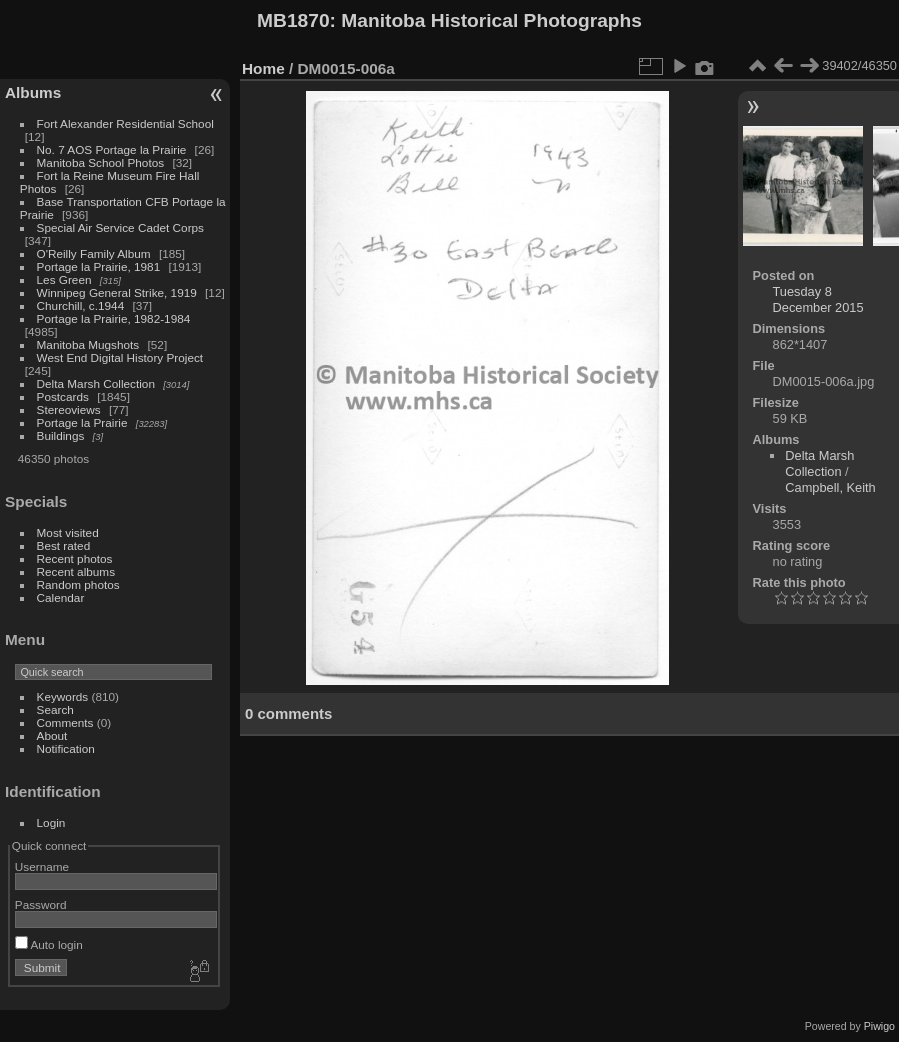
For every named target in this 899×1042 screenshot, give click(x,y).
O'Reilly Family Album (94, 253)
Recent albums (76, 571)
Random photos (78, 584)
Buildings (61, 435)
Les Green (64, 279)
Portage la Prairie (82, 422)
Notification (66, 748)
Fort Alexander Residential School (125, 123)
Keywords (63, 696)
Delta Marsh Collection (96, 383)
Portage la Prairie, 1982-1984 (114, 318)
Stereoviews (69, 409)
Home (263, 68)
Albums (33, 92)
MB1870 (293, 20)
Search (55, 709)
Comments (65, 722)
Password (41, 904)
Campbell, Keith (830, 487)
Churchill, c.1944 (81, 305)
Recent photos (75, 558)
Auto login (49, 944)
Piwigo (879, 1026)
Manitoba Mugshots (88, 344)
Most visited (68, 532)
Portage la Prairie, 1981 (99, 266)
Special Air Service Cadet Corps (120, 227)
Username (42, 866)
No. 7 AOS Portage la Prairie (112, 149)
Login (51, 822)
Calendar (61, 597)
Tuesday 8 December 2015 (818, 299)
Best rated (64, 545)
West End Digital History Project (120, 357)
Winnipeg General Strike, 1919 (117, 292)
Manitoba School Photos (101, 162)
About (52, 735)
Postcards (63, 396)
